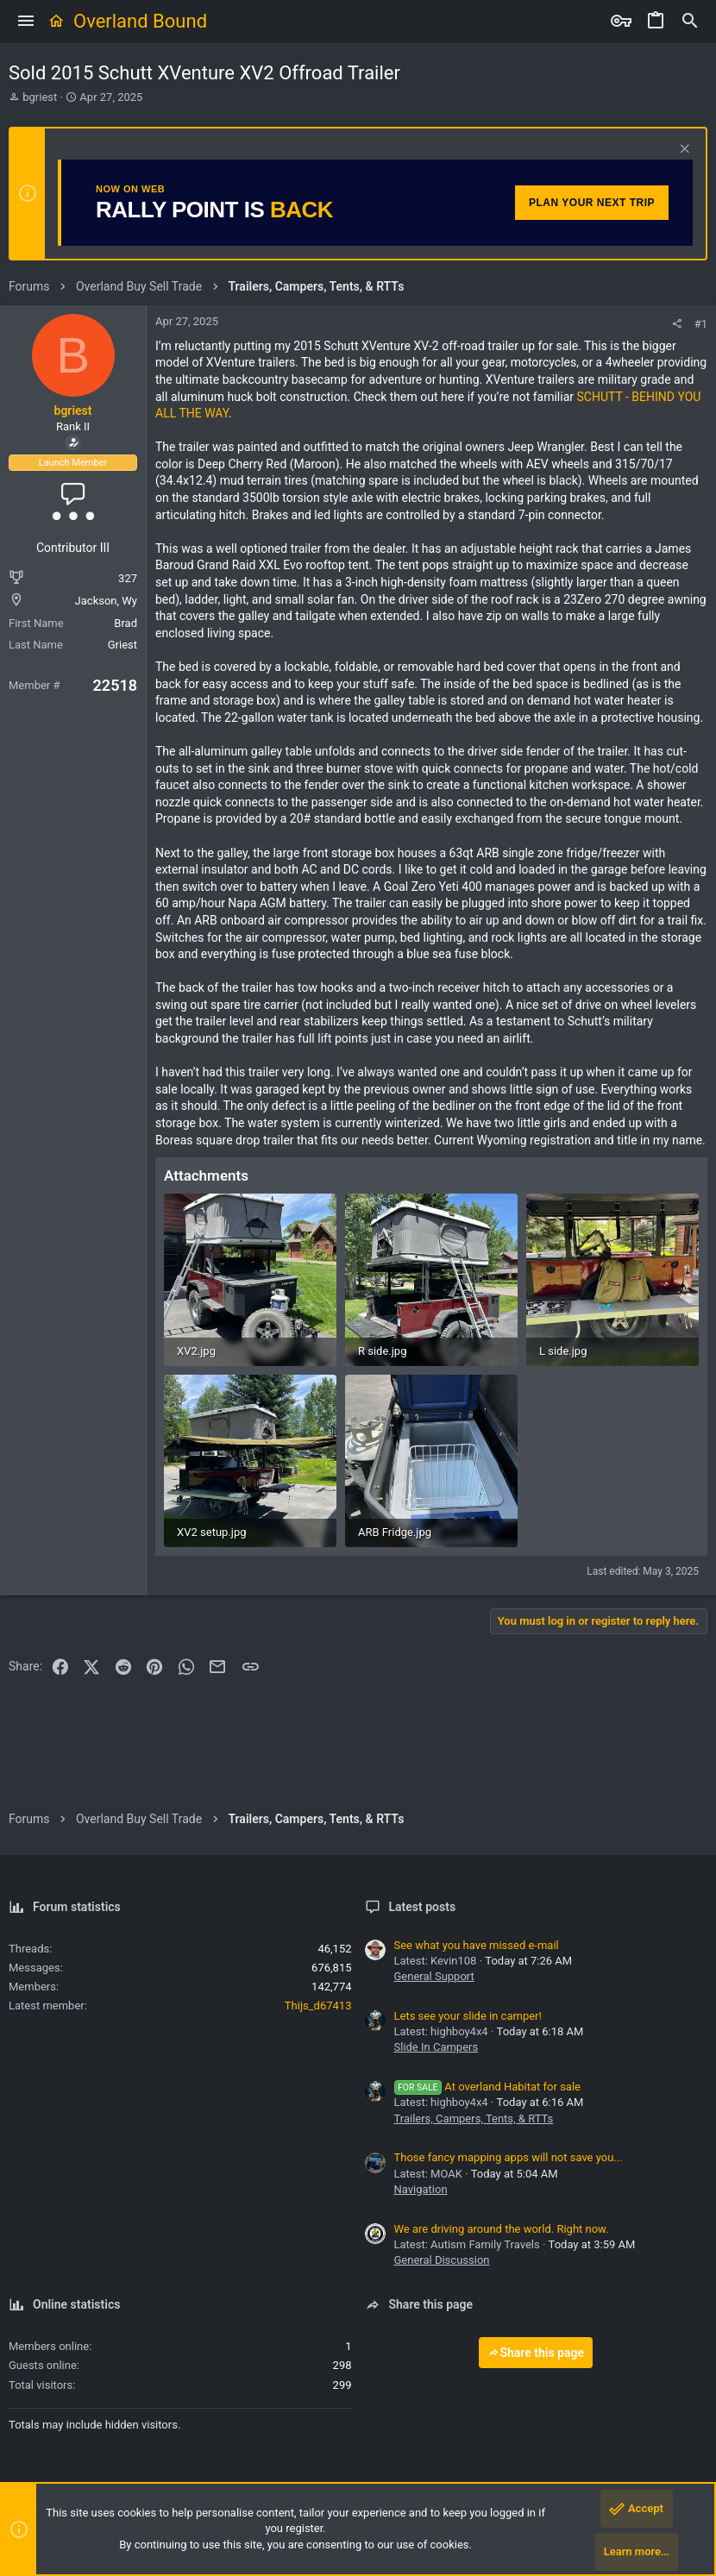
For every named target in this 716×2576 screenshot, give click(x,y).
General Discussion (442, 2259)
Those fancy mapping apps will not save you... (508, 2157)
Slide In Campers (436, 2046)
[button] (26, 21)
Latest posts (422, 1907)
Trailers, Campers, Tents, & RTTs (474, 2118)
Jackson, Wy (106, 600)
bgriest (39, 97)
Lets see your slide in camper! (468, 2015)
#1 (700, 323)
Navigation (421, 2189)
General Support (434, 1976)
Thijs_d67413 (318, 2005)
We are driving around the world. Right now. (501, 2228)
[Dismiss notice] (683, 150)
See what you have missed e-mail (476, 1945)
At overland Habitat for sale (487, 2086)
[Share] (676, 324)
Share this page (535, 2353)
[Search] (690, 21)
